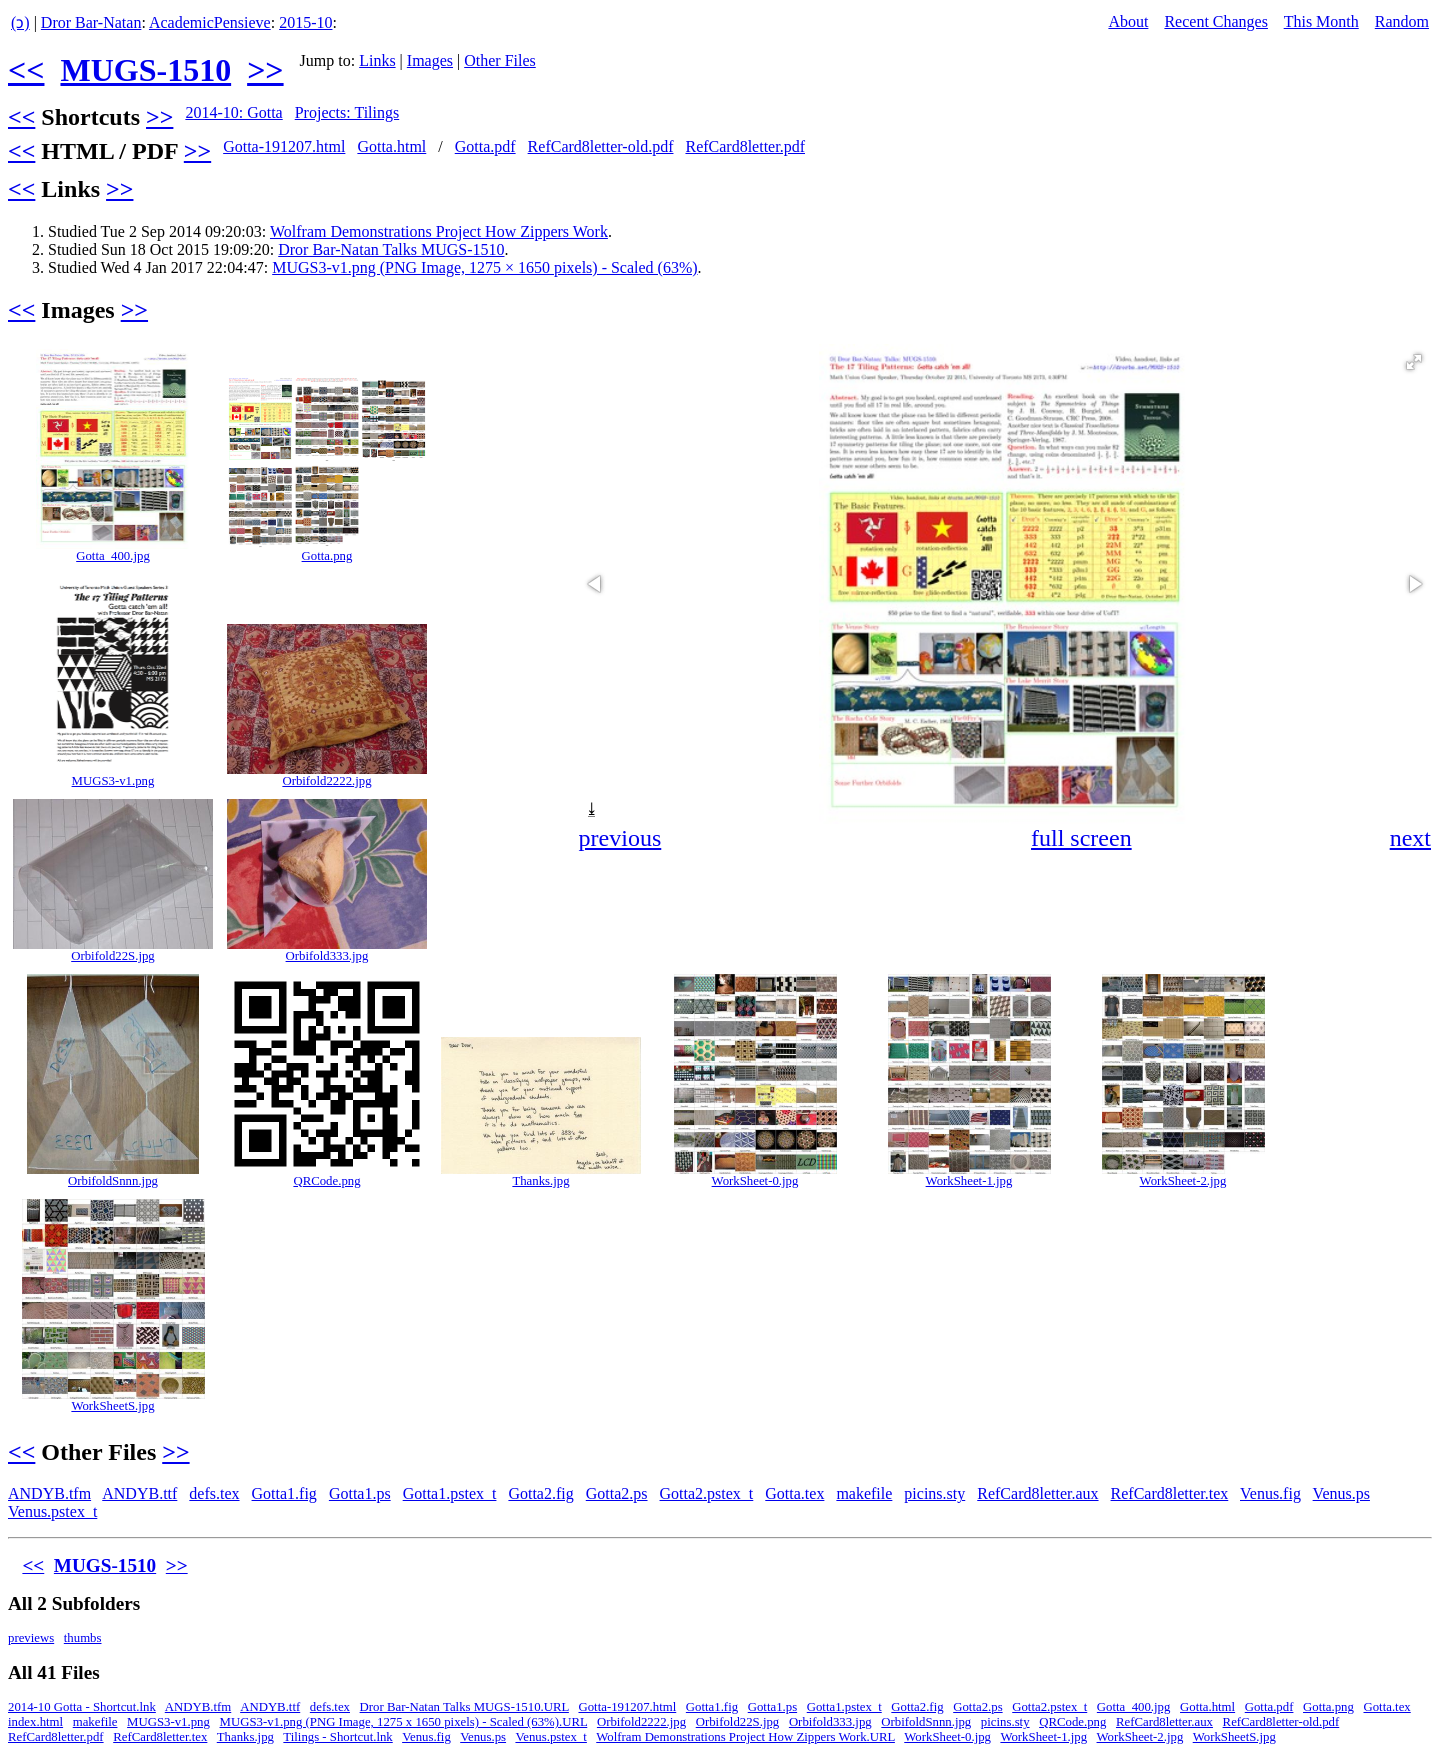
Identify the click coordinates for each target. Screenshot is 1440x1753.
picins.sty (934, 1493)
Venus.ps (1341, 1493)
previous (620, 838)
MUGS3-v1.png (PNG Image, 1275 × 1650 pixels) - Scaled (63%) (484, 267)
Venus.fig (1270, 1493)
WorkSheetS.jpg (112, 1406)
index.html (35, 1722)
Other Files (500, 60)
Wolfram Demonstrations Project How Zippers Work (439, 231)
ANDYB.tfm (49, 1493)
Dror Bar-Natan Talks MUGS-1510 (391, 249)
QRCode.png (326, 1181)
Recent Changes (1216, 21)
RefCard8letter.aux (1037, 1493)
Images (430, 60)
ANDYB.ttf (139, 1493)
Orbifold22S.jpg (113, 956)
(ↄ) (20, 22)
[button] (1414, 362)
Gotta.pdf (485, 146)
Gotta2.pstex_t (707, 1493)
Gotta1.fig (284, 1493)
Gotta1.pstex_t (450, 1493)
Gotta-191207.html (284, 146)
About (1128, 21)
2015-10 (305, 22)
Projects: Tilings (347, 112)
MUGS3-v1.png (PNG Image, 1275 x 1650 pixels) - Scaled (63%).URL (404, 1722)
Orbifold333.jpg (327, 956)
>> (265, 70)
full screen (1081, 838)
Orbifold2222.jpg (326, 781)
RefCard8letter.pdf (745, 146)
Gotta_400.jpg (113, 556)
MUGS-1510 (145, 70)
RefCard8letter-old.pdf (601, 146)
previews (31, 1638)
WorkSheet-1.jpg (969, 1181)
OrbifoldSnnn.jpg (113, 1181)
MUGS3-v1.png (113, 781)
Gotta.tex (794, 1493)
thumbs (83, 1638)
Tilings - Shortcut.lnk (337, 1737)
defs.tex (214, 1493)
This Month (1321, 21)
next (1410, 838)
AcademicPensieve (210, 22)
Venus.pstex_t (52, 1511)
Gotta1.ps (360, 1493)
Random (1402, 21)
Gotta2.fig (540, 1493)
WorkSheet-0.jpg (755, 1181)
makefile (864, 1493)
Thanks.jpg (540, 1181)
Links (377, 60)
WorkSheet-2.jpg (1183, 1181)
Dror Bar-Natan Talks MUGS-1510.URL (464, 1707)
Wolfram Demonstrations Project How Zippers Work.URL (745, 1737)
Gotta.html (391, 146)
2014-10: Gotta (233, 112)
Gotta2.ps (617, 1493)
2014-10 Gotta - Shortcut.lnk (82, 1707)
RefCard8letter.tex (1170, 1493)
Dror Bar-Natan (91, 22)
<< (26, 70)
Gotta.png (327, 556)
